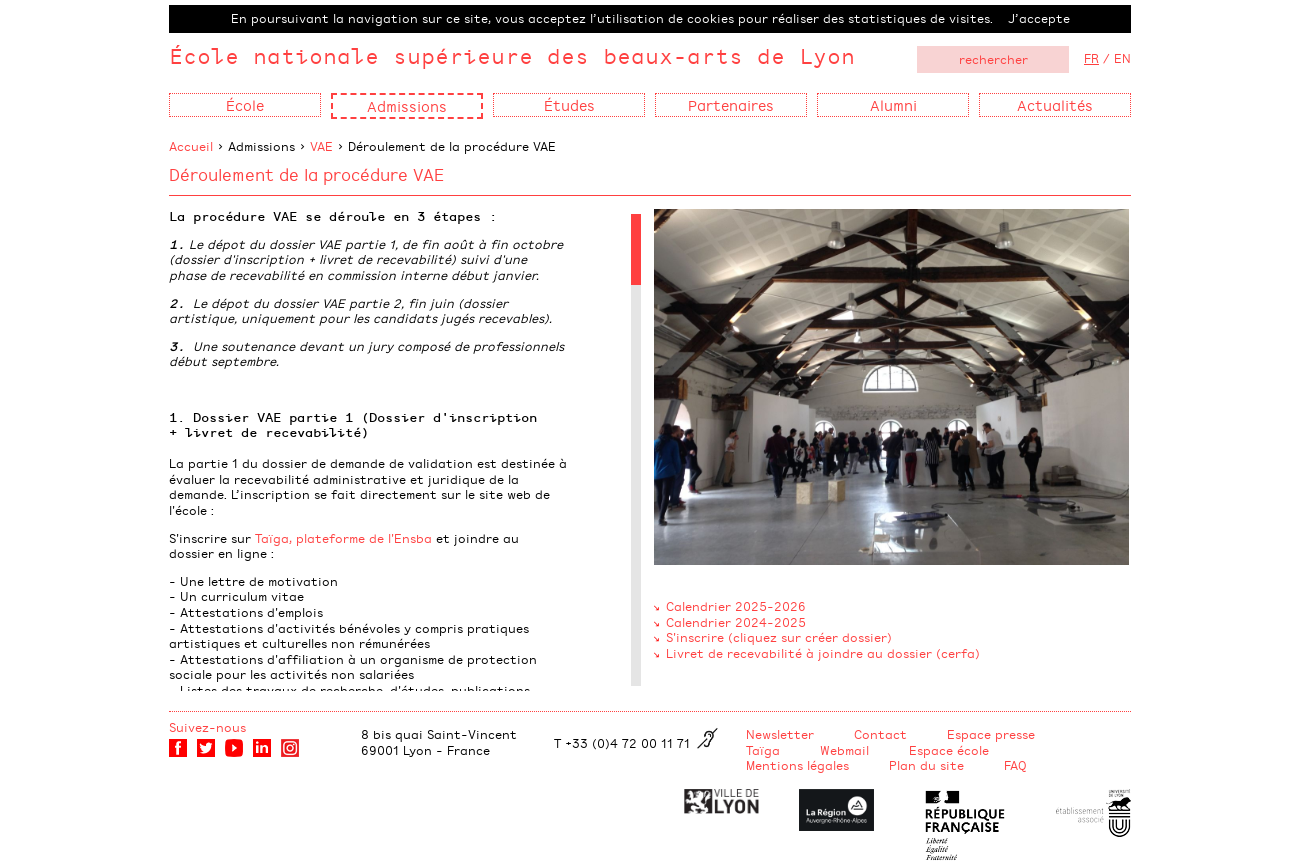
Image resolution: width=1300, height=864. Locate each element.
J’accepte (1039, 18)
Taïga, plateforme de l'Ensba (343, 538)
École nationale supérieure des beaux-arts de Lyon (512, 55)
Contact (880, 734)
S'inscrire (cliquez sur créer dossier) (779, 637)
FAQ (1015, 765)
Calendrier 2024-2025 (736, 622)
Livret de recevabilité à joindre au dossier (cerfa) (823, 653)
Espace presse (991, 734)
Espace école (949, 750)
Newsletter (780, 734)
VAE (321, 146)
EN (1122, 58)
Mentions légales (797, 765)
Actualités (1055, 104)
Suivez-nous (207, 727)
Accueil (191, 146)
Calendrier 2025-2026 (736, 606)
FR (1091, 58)
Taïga (763, 750)
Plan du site (926, 765)
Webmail (844, 750)
